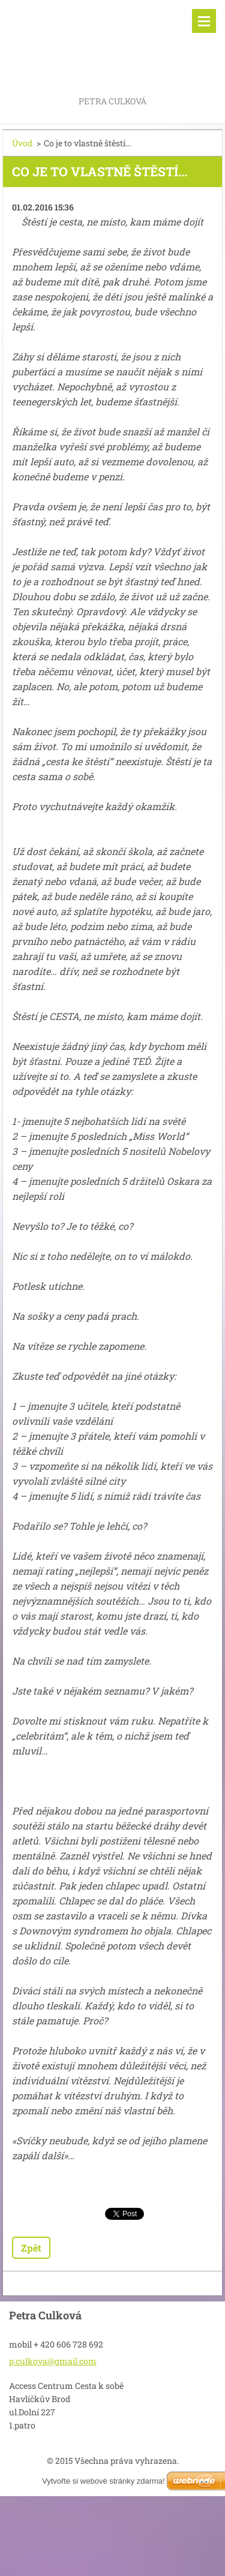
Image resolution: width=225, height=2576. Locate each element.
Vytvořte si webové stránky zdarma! (103, 2480)
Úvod (22, 143)
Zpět (31, 2247)
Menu (204, 21)
